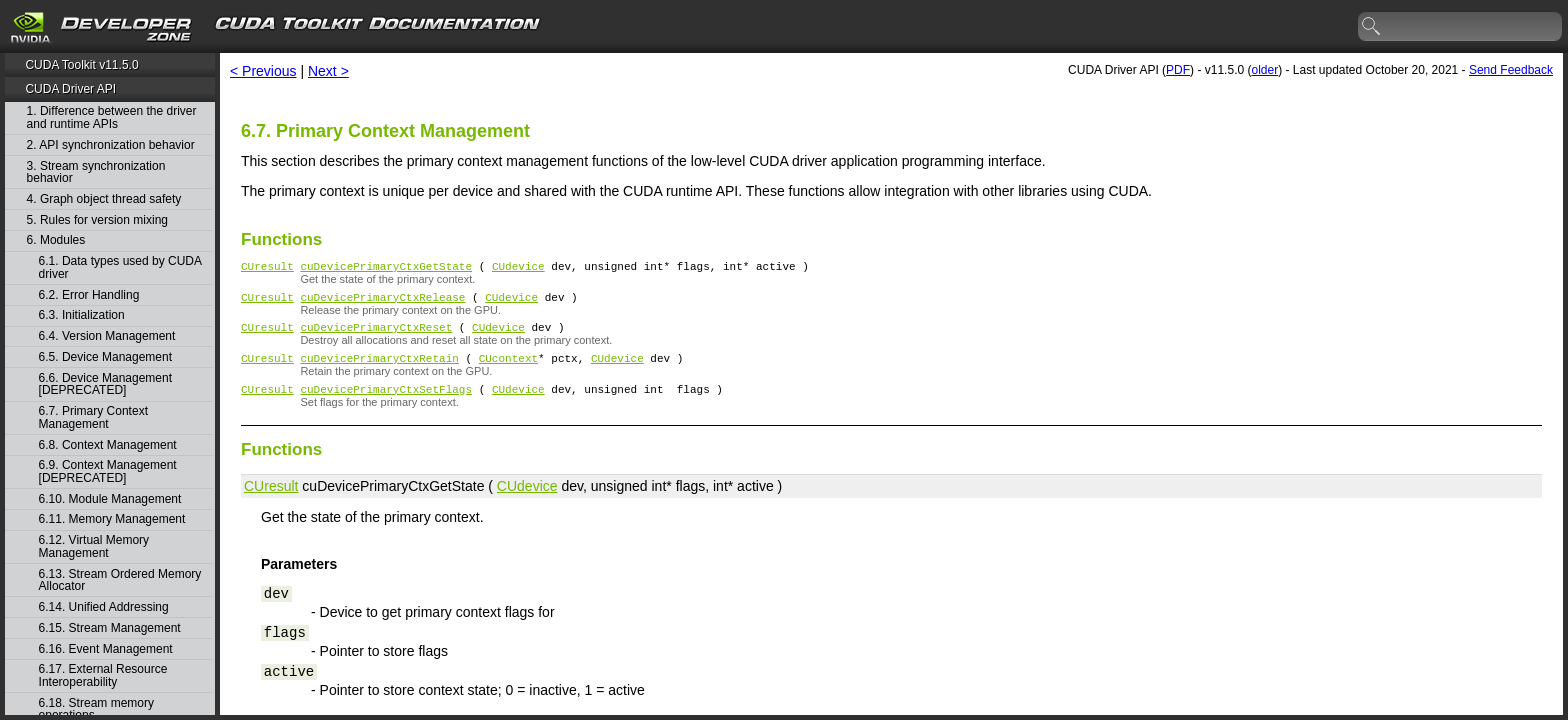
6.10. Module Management (110, 499)
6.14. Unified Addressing (104, 607)
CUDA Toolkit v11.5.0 (81, 65)
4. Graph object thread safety (104, 199)
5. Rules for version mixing (97, 220)
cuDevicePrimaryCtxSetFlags (386, 403)
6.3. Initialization (82, 315)
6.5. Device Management (105, 357)
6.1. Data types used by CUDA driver (120, 267)
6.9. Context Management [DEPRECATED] (108, 471)
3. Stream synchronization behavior (96, 172)
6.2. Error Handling (89, 295)
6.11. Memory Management (112, 519)
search (1372, 27)
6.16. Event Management (106, 649)
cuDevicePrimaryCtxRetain (379, 369)
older (1264, 70)
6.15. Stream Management (110, 628)
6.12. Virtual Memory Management (94, 546)
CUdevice (518, 268)
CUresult (267, 268)
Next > (328, 71)
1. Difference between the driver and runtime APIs (112, 117)
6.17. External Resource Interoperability (103, 675)
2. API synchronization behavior (111, 145)
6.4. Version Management (107, 336)
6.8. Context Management (108, 445)
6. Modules (56, 240)
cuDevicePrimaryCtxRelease (382, 302)
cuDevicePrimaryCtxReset (376, 335)
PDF (1178, 70)
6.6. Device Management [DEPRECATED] (105, 384)
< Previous (263, 71)
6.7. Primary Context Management (93, 417)
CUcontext (508, 369)
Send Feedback (1511, 70)
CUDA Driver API (70, 89)
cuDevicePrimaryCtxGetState (386, 268)
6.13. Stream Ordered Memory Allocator (120, 580)
